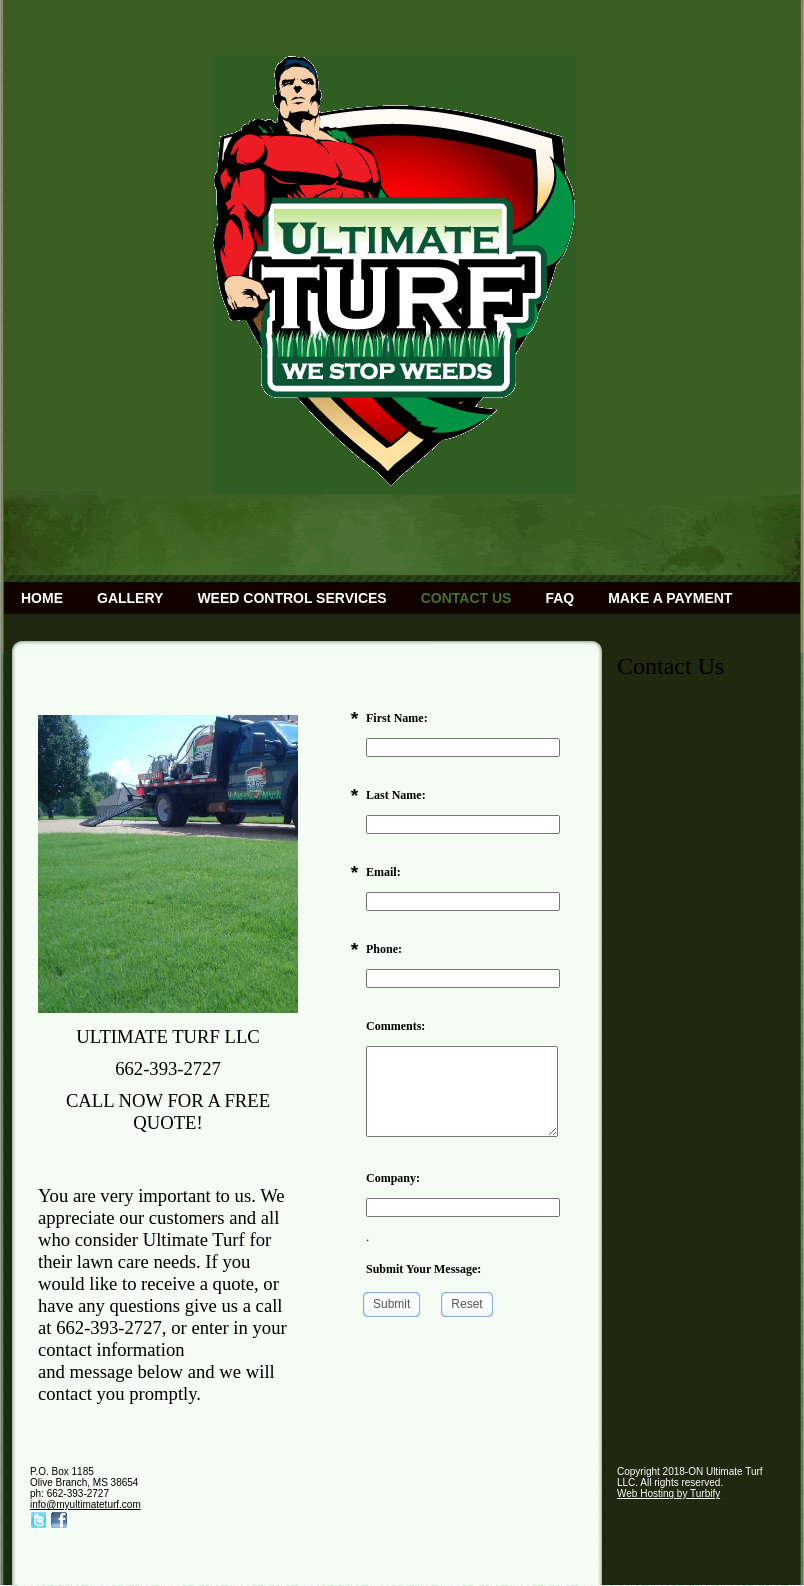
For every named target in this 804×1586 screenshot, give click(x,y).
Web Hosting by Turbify (668, 1493)
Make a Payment (670, 598)
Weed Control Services (291, 598)
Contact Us (466, 598)
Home (42, 598)
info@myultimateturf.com (85, 1504)
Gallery (130, 598)
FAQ (559, 598)
